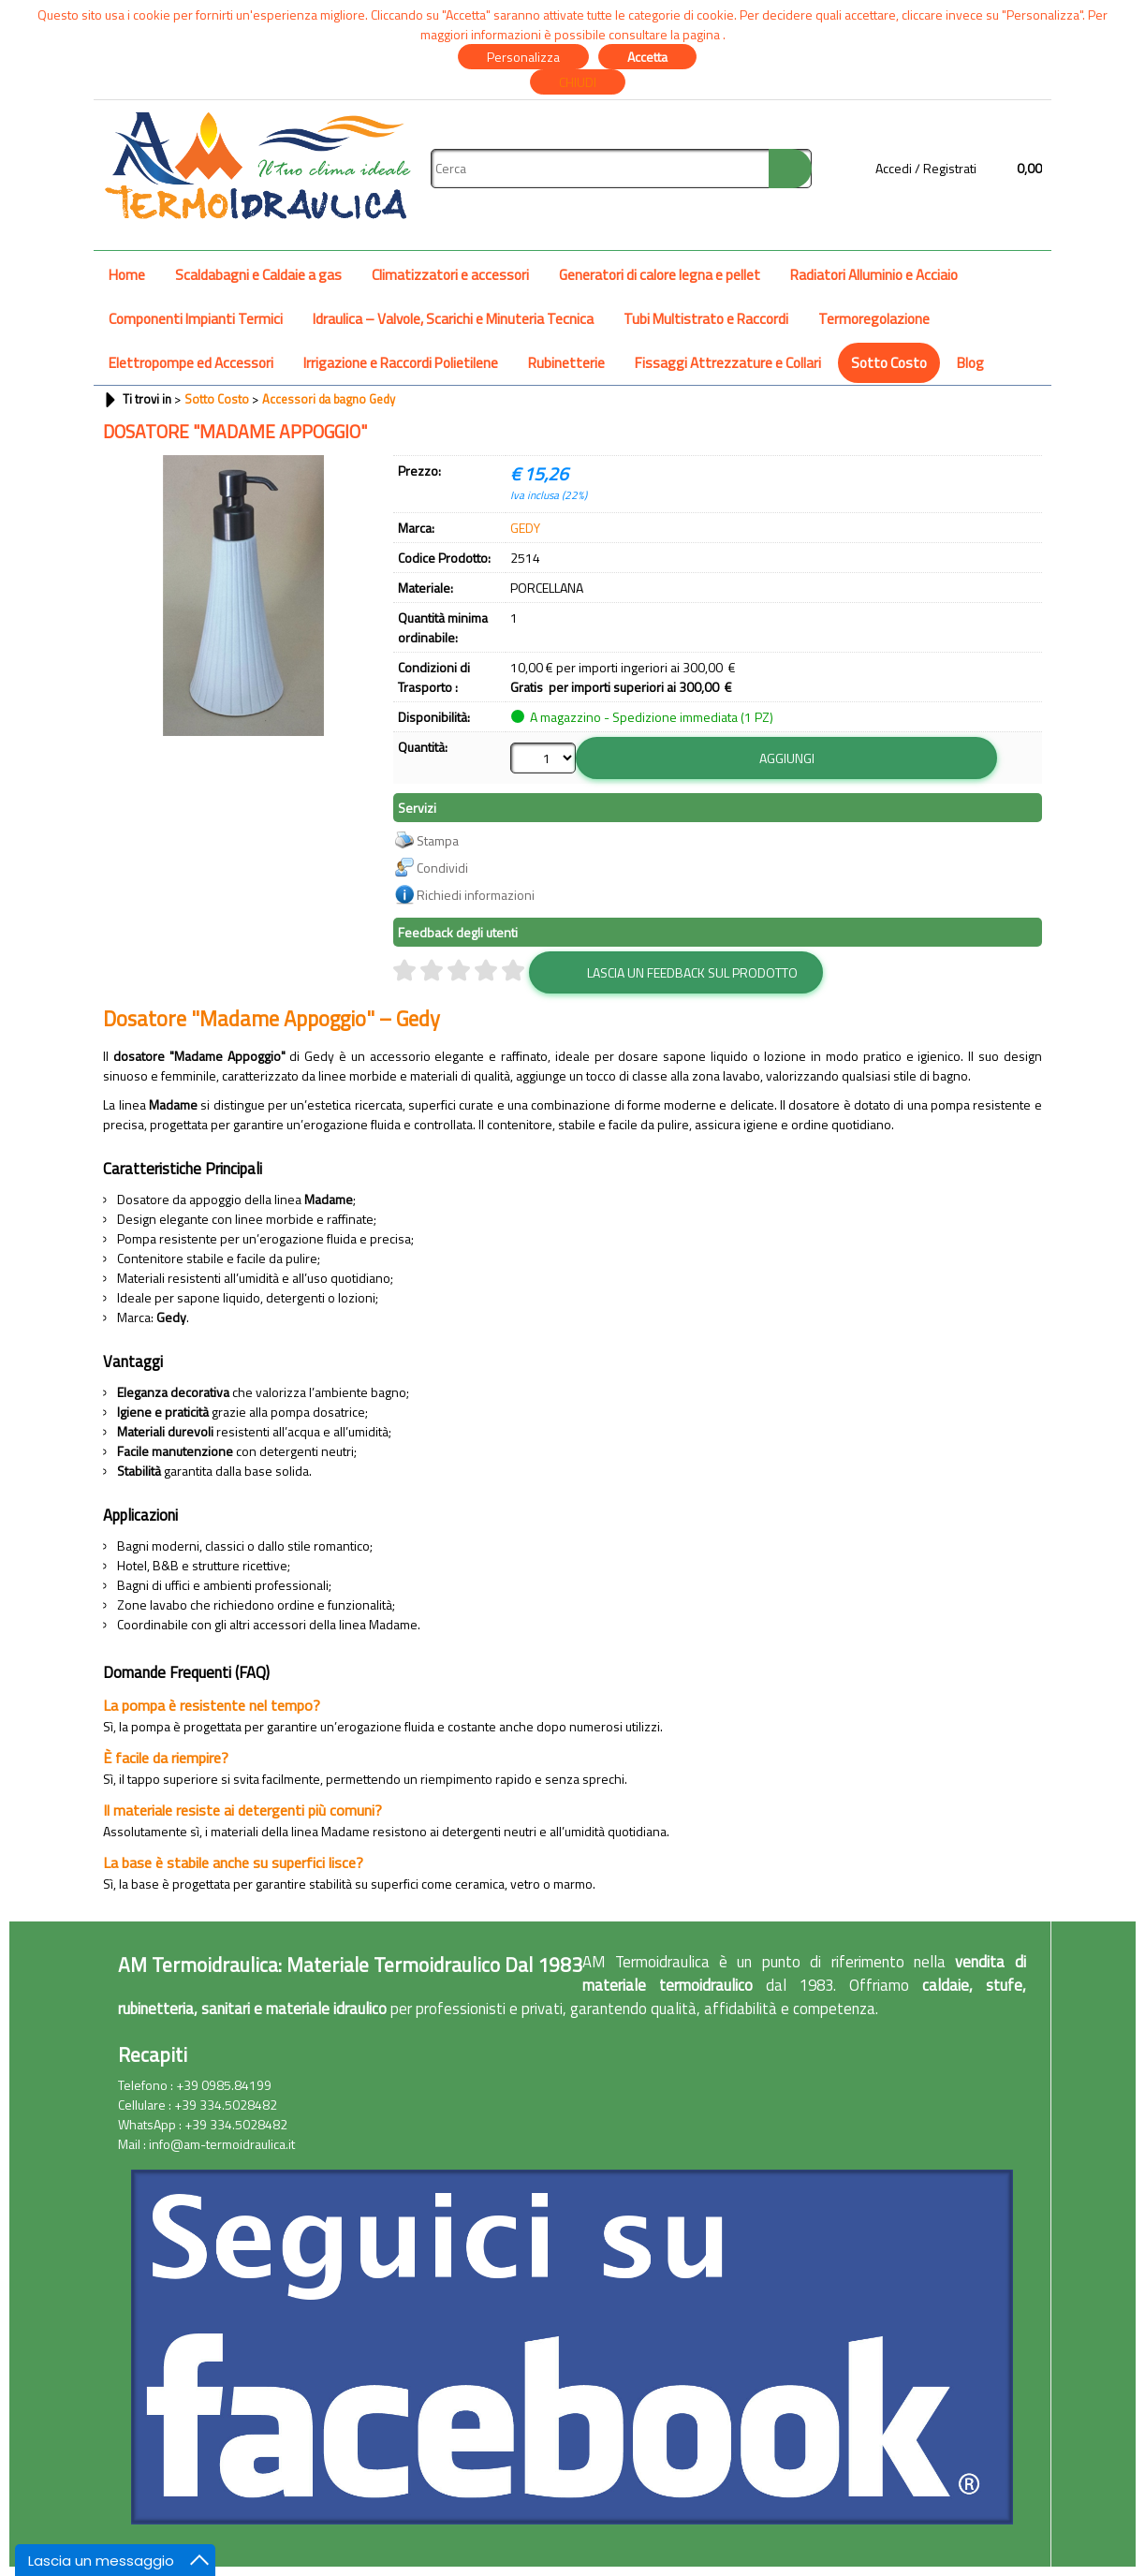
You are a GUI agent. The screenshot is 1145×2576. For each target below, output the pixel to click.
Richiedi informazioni (476, 895)
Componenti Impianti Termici (196, 319)
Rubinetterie (566, 363)
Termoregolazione (874, 319)
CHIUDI (577, 82)
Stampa (438, 840)
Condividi (442, 867)
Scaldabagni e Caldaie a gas (258, 275)
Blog (970, 363)
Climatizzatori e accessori (450, 275)
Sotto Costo (889, 363)
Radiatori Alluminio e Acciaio (874, 275)
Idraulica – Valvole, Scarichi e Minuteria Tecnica (453, 319)
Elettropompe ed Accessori (191, 363)
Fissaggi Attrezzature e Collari (728, 363)
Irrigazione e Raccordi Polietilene (400, 363)
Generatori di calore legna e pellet (659, 275)
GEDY (525, 527)
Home (127, 275)
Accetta (647, 56)
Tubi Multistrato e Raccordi (706, 319)
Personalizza (523, 56)
